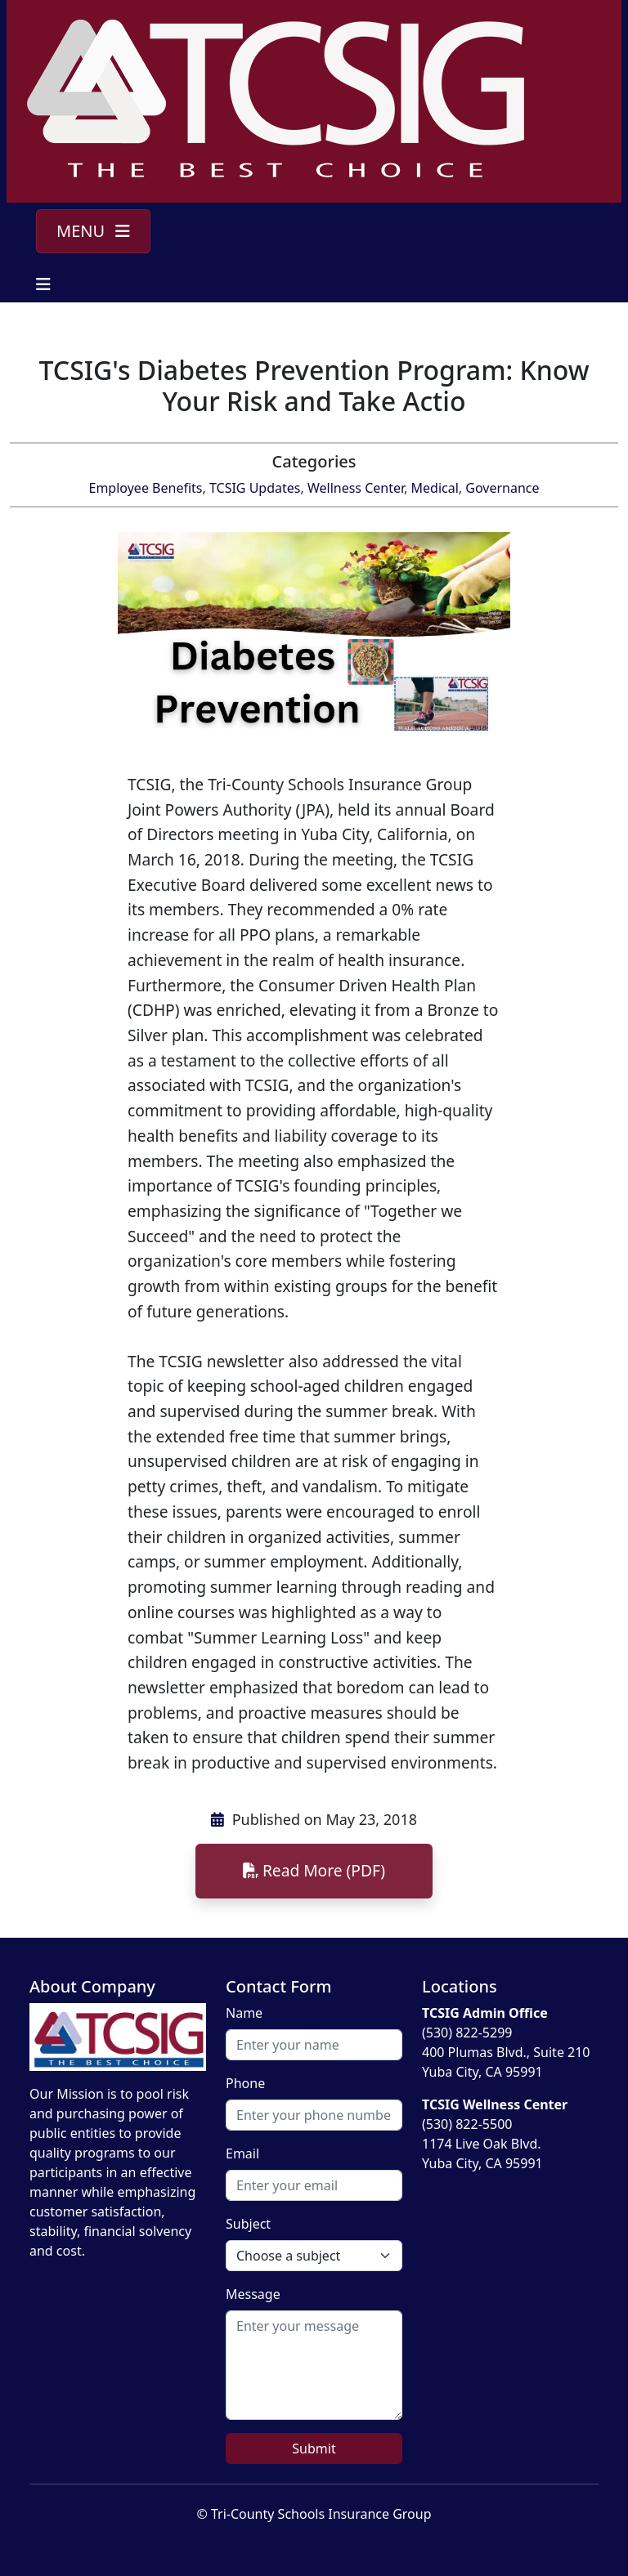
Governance (502, 488)
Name (244, 2013)
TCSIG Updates (255, 488)
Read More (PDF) (314, 1870)
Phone (245, 2083)
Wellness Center (355, 488)
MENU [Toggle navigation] (93, 231)
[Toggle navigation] (43, 284)
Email (242, 2153)
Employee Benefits (146, 488)
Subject (248, 2224)
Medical (435, 488)
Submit (313, 2448)
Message (253, 2294)
